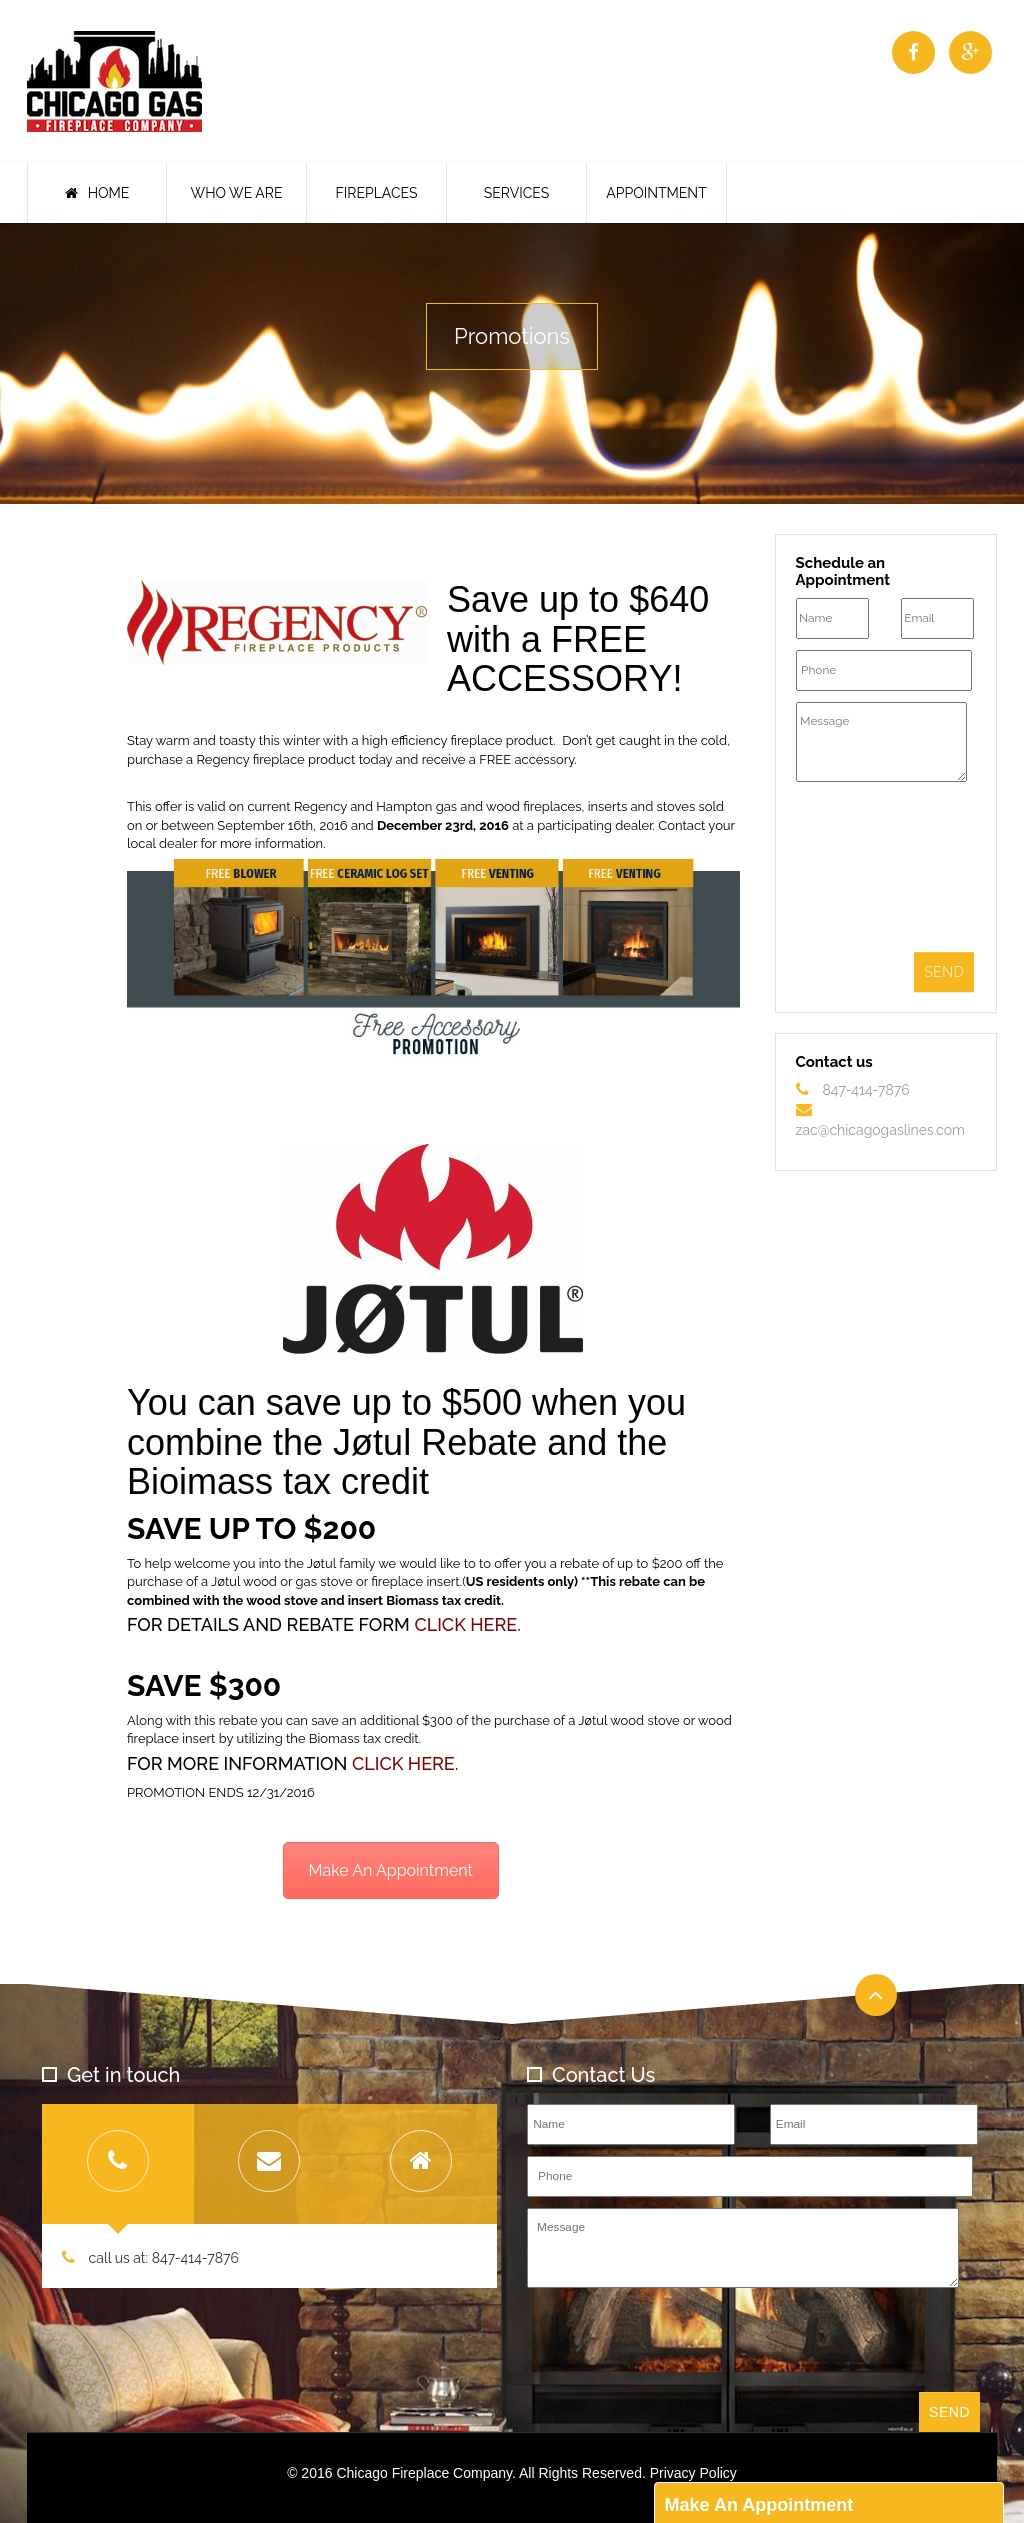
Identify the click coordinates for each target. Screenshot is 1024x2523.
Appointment (656, 193)
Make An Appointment (391, 1870)
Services (516, 193)
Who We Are (236, 193)
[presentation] (878, 870)
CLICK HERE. (467, 1624)
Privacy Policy (693, 2473)
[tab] (118, 2164)
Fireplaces (377, 193)
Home (97, 193)
